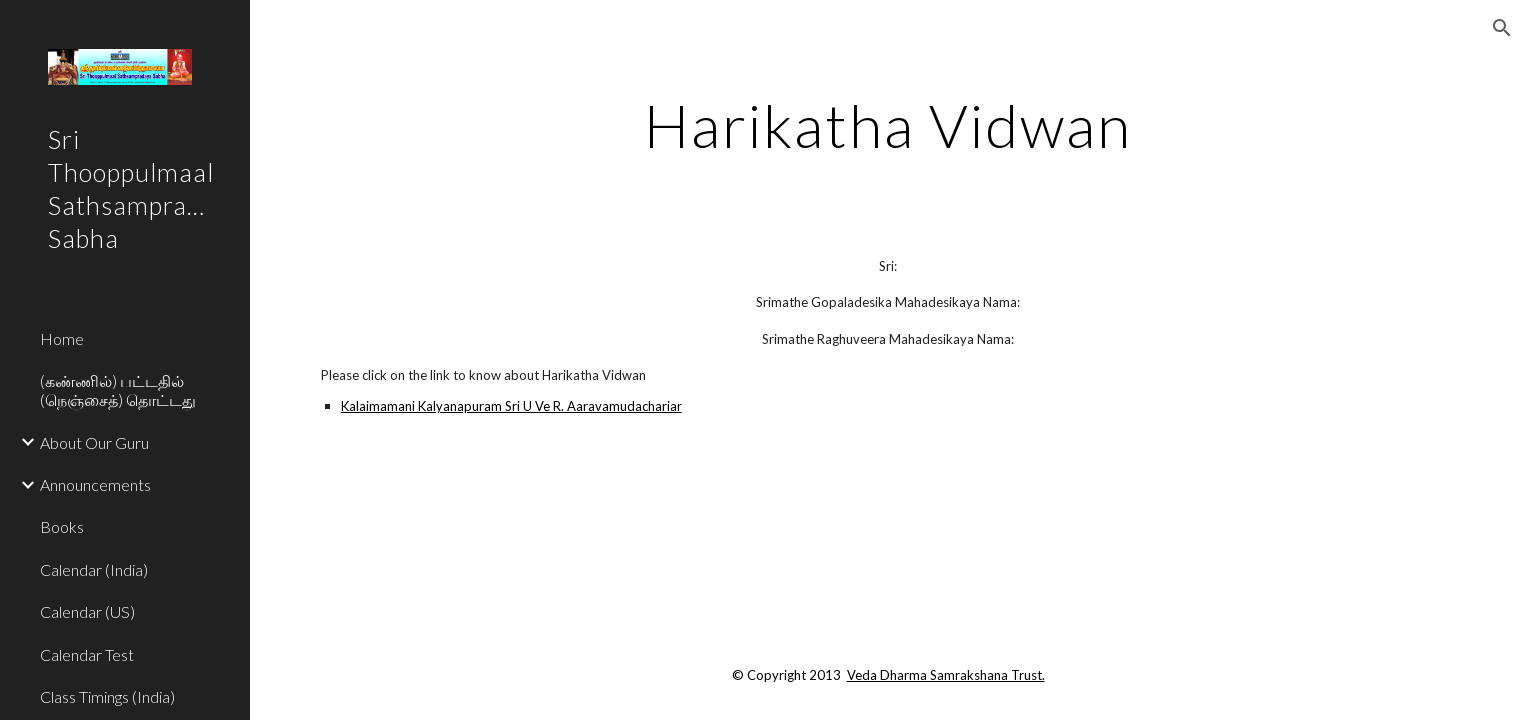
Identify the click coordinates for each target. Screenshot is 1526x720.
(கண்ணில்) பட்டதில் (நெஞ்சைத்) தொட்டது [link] (118, 390)
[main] (887, 125)
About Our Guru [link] (94, 442)
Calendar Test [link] (87, 654)
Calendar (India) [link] (94, 569)
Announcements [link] (95, 484)
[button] (1502, 28)
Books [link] (62, 526)
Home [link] (62, 338)
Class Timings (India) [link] (107, 696)
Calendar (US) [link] (87, 611)
